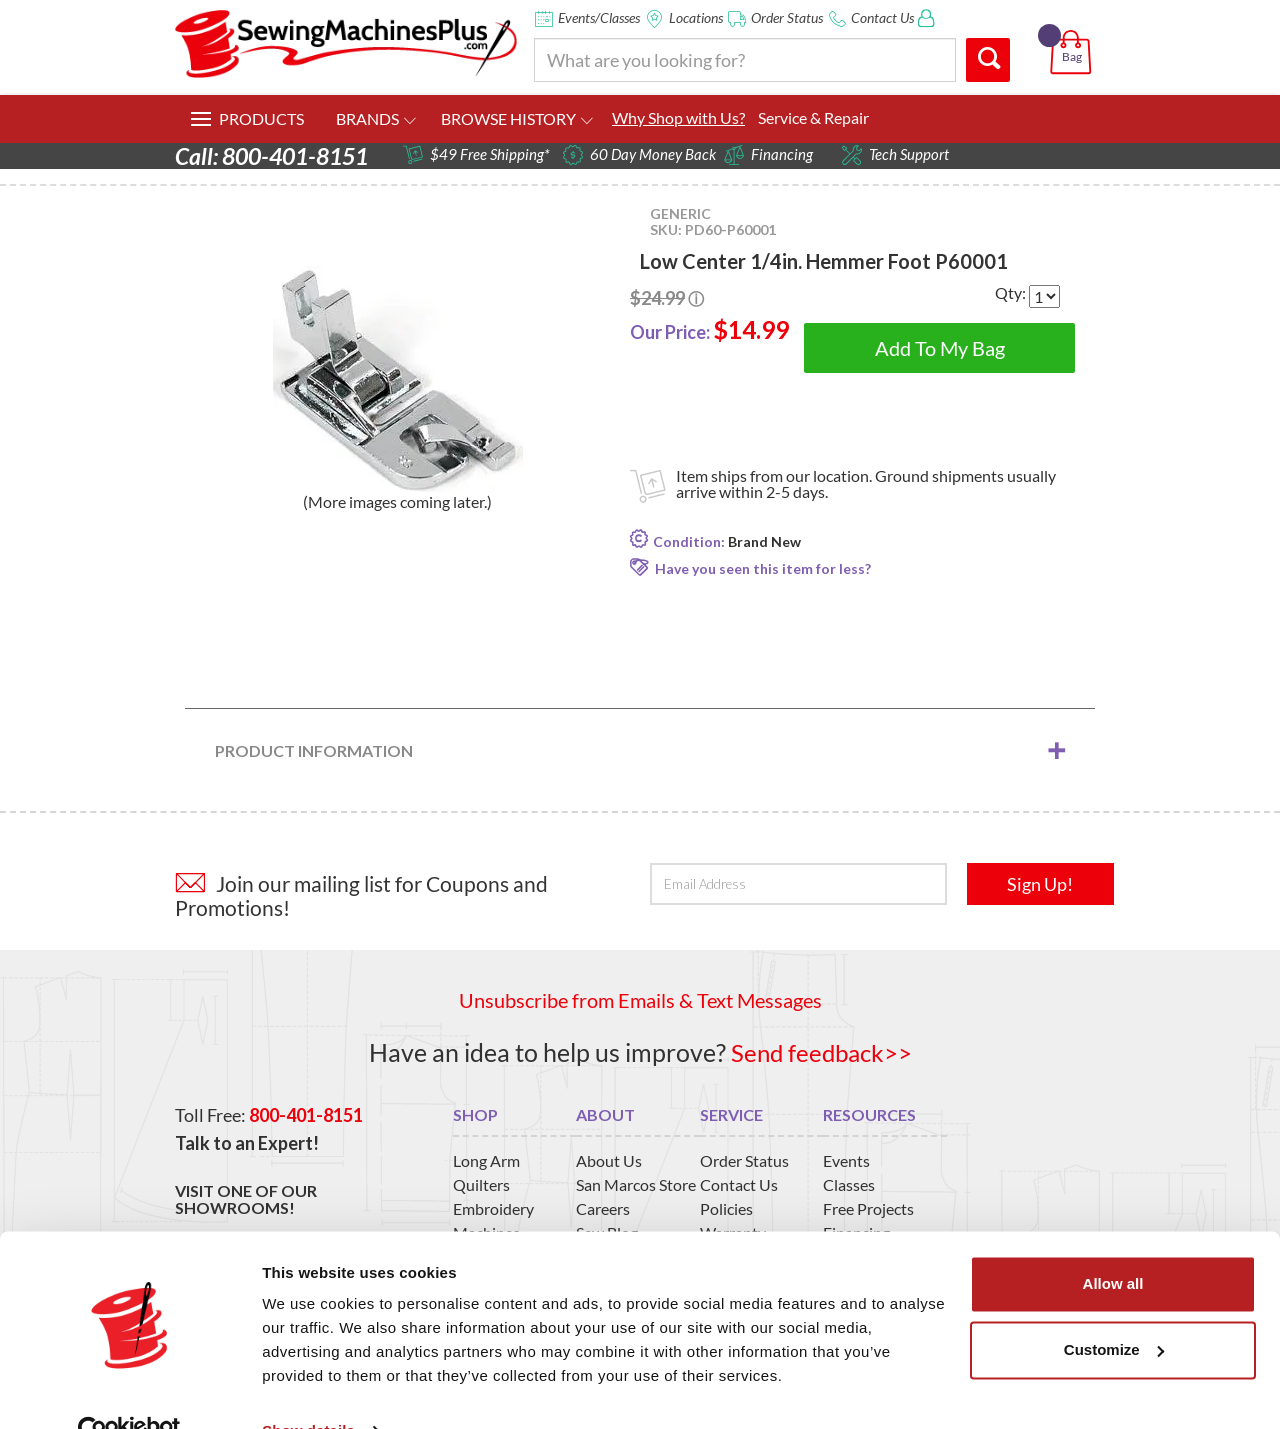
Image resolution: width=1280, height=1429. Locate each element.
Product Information (314, 750)
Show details (308, 1389)
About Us (609, 1160)
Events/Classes (599, 17)
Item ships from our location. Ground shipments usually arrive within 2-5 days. (866, 483)
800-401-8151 (306, 1114)
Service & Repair (813, 117)
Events (846, 1160)
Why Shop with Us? (678, 117)
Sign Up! (1040, 884)
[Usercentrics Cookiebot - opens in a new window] (129, 1390)
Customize (1114, 1307)
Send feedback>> (821, 1052)
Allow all (1113, 1242)
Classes (849, 1184)
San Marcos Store (636, 1184)
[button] (1074, 29)
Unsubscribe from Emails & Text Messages (640, 1000)
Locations (696, 17)
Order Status (787, 17)
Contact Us (882, 17)
